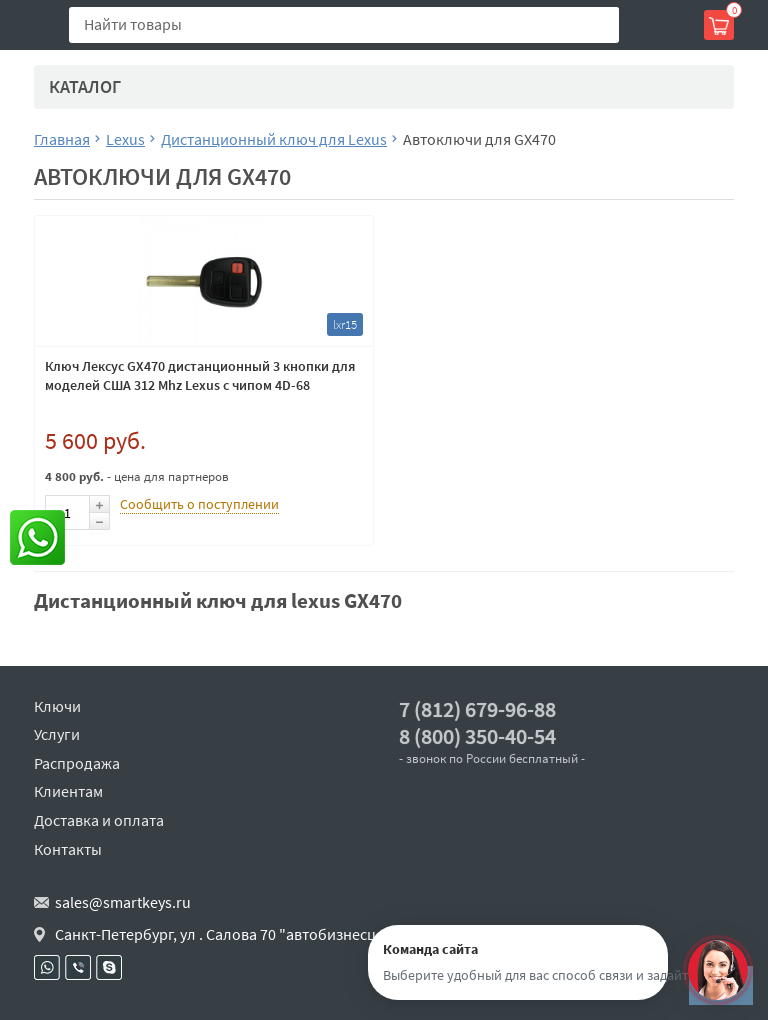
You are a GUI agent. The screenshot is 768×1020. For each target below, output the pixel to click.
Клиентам (68, 791)
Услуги (57, 734)
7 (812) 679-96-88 (477, 709)
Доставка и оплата (99, 820)
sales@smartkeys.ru (123, 902)
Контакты (68, 849)
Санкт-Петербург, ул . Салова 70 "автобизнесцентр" (235, 934)
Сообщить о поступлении (199, 504)
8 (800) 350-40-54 (477, 736)
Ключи (57, 706)
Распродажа (77, 763)
